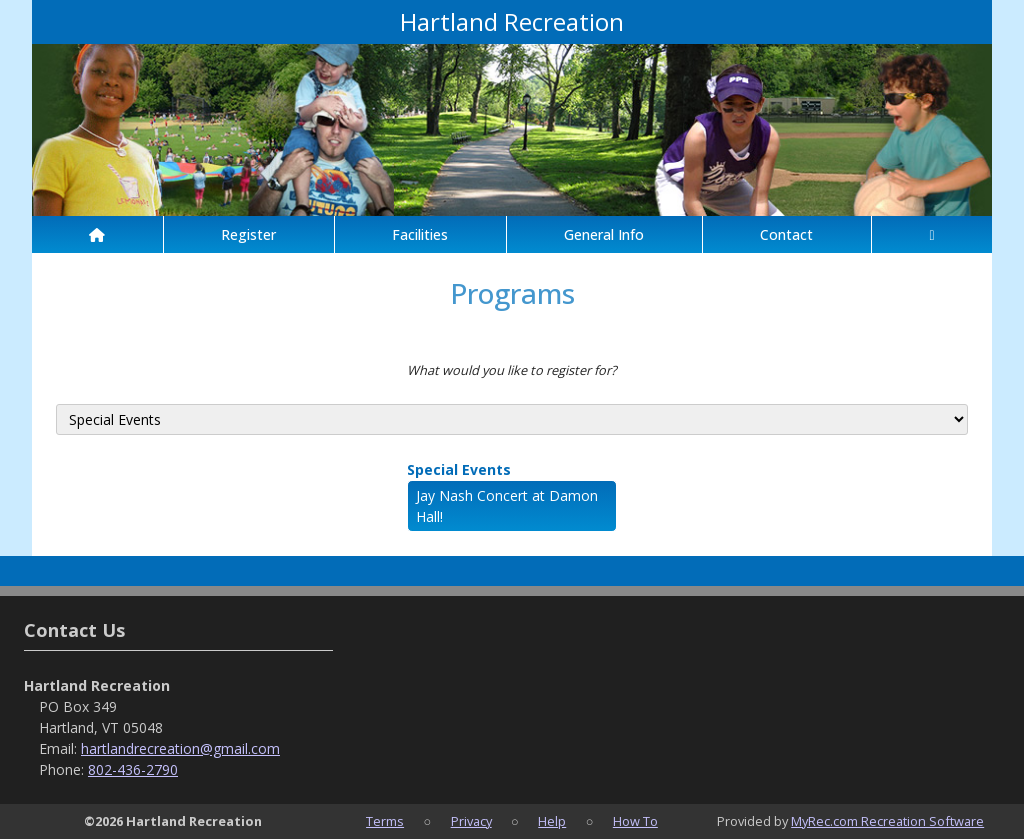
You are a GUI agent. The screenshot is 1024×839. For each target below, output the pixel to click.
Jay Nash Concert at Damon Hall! (507, 506)
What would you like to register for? (512, 370)
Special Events (459, 469)
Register (248, 234)
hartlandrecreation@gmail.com (180, 748)
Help (552, 821)
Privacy (471, 821)
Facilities (420, 234)
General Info (604, 234)
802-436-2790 (133, 769)
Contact (786, 234)
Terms (385, 821)
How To (635, 821)
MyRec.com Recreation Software (887, 821)
